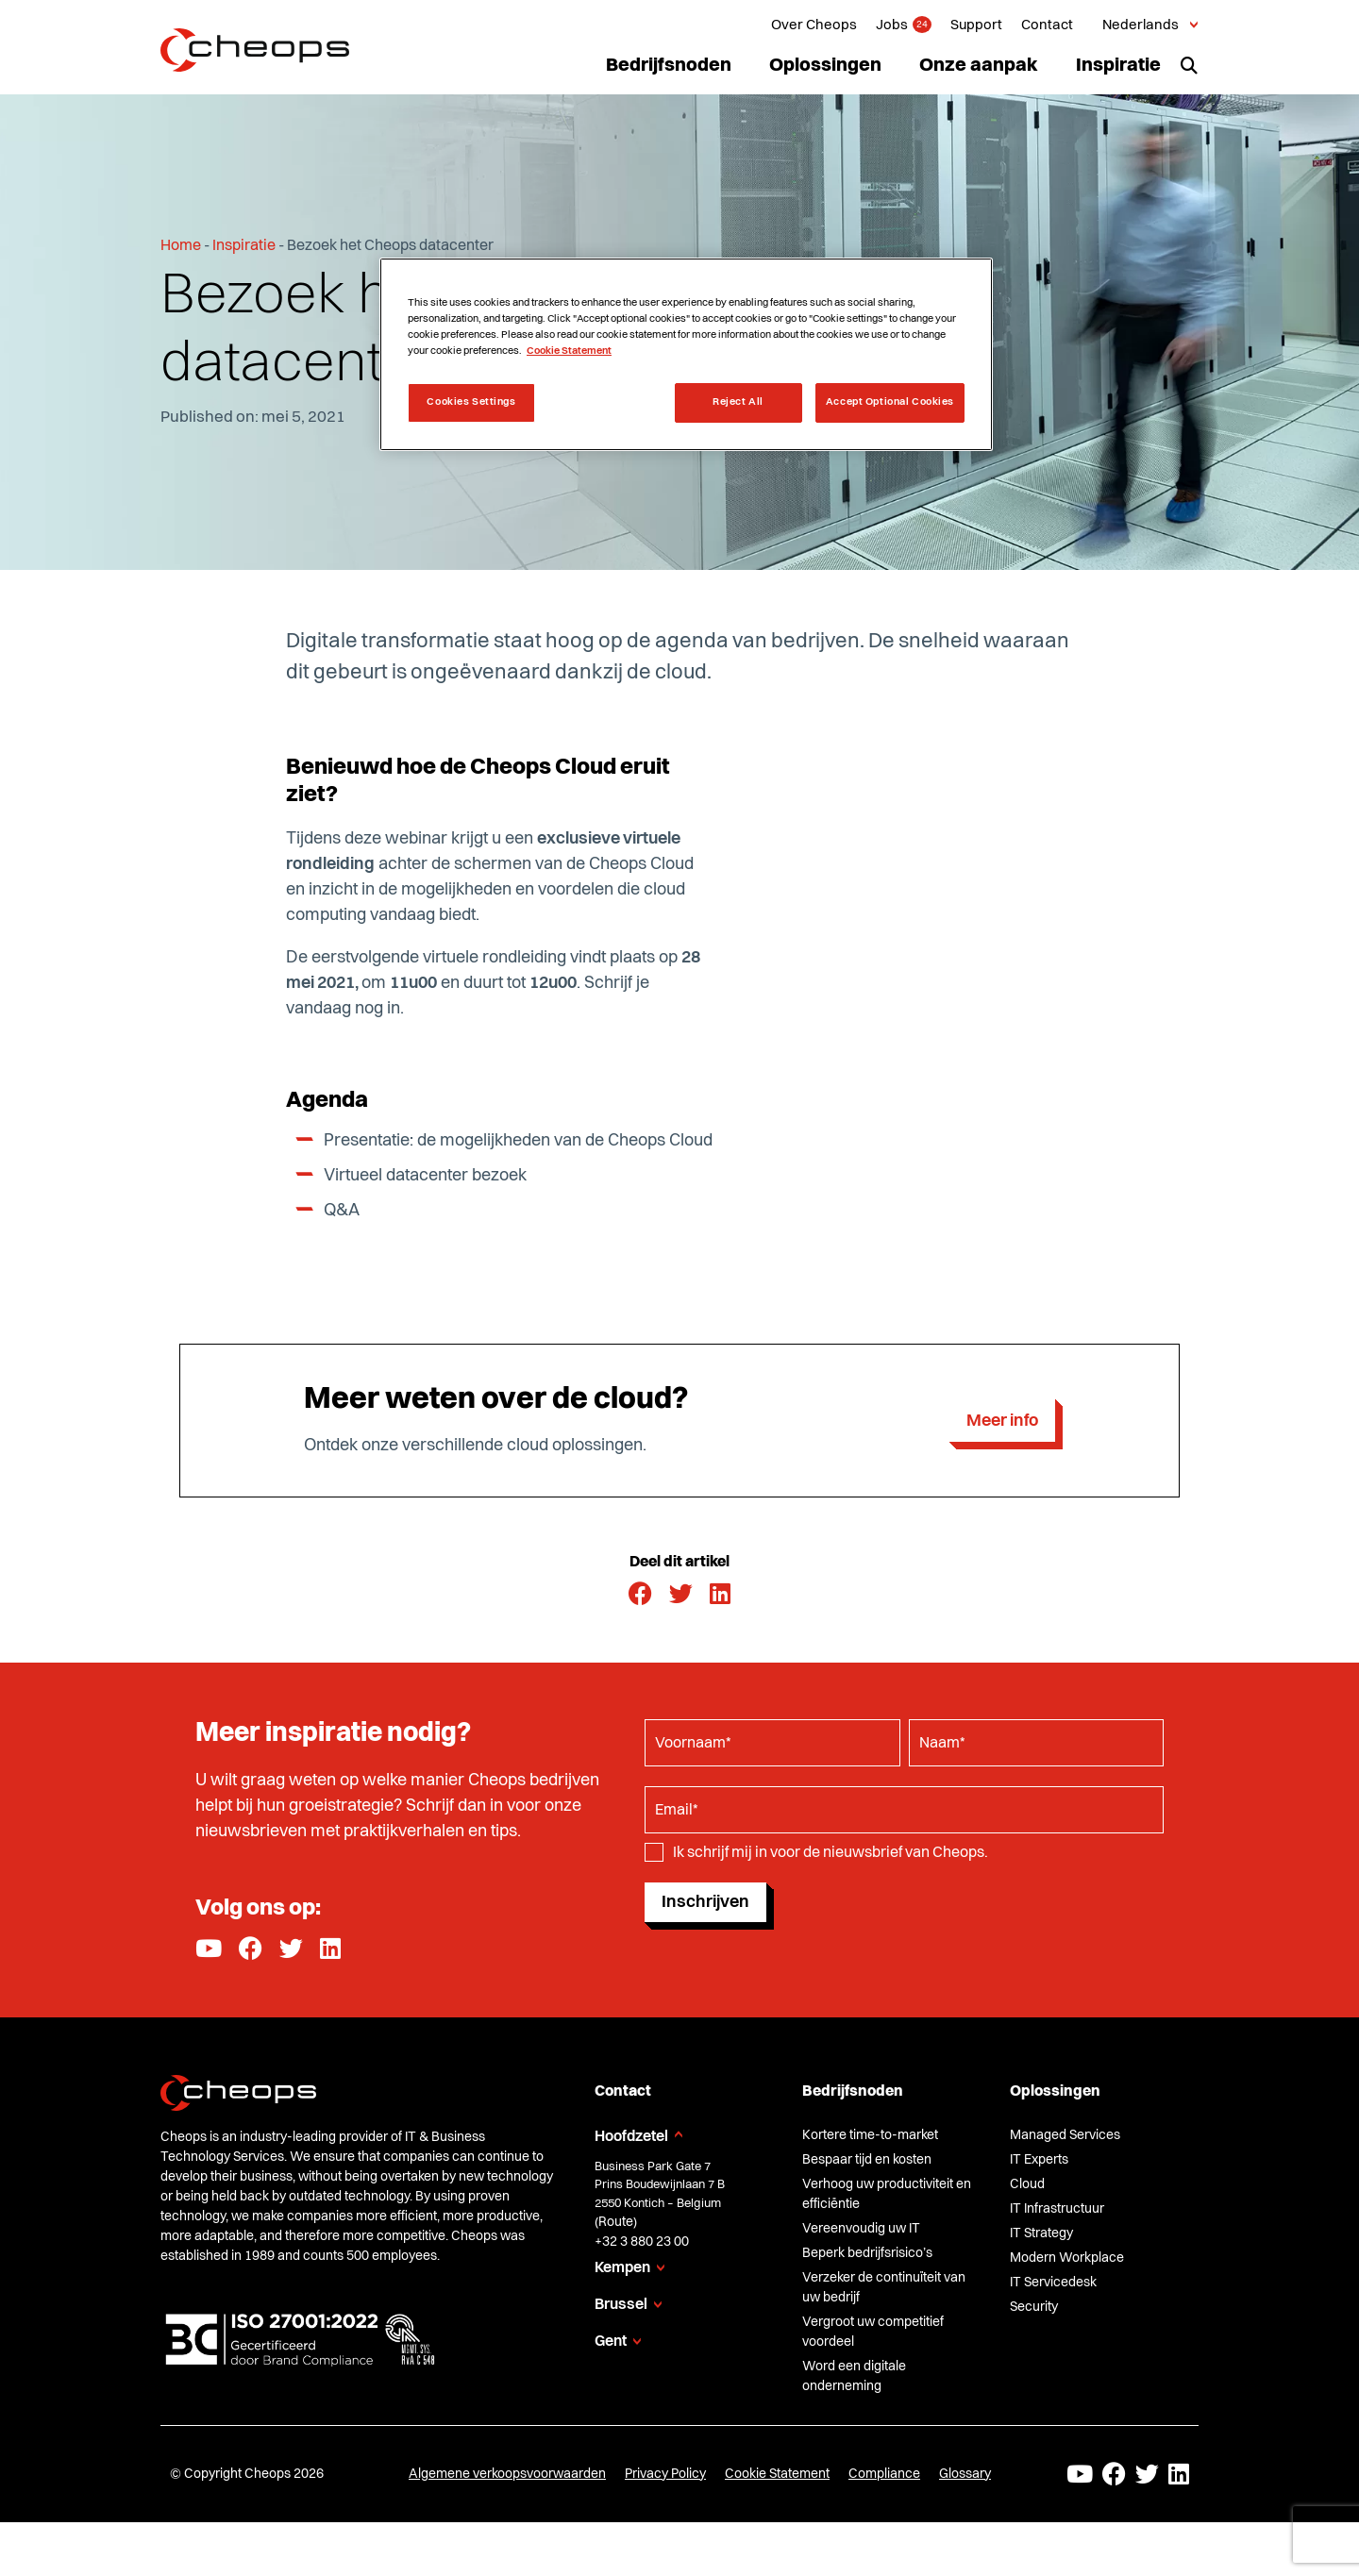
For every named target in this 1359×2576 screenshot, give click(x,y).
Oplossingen (825, 66)
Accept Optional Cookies (890, 402)
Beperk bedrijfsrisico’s (867, 2253)
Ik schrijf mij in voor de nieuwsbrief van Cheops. (830, 1853)
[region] (686, 354)
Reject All (738, 402)
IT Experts (1039, 2159)
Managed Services (1065, 2135)
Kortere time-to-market (870, 2135)
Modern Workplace (1067, 2258)
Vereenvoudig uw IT (861, 2228)
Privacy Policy (665, 2474)
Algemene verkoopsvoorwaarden (507, 2474)
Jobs (892, 26)
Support (976, 26)
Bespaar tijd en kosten (866, 2159)
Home (180, 246)
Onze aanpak (978, 66)
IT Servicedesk (1053, 2282)
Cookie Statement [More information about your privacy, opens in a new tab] (569, 351)
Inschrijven (705, 1902)
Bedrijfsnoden (668, 66)
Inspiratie (1118, 66)
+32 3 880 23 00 (642, 2242)
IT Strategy (1041, 2233)
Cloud (1027, 2184)
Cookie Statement (777, 2474)
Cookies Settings (471, 402)
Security (1034, 2307)
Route (615, 2222)
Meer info (1002, 1421)
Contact (1047, 26)
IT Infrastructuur (1057, 2209)
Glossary (965, 2474)
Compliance (884, 2474)
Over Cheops (814, 26)
